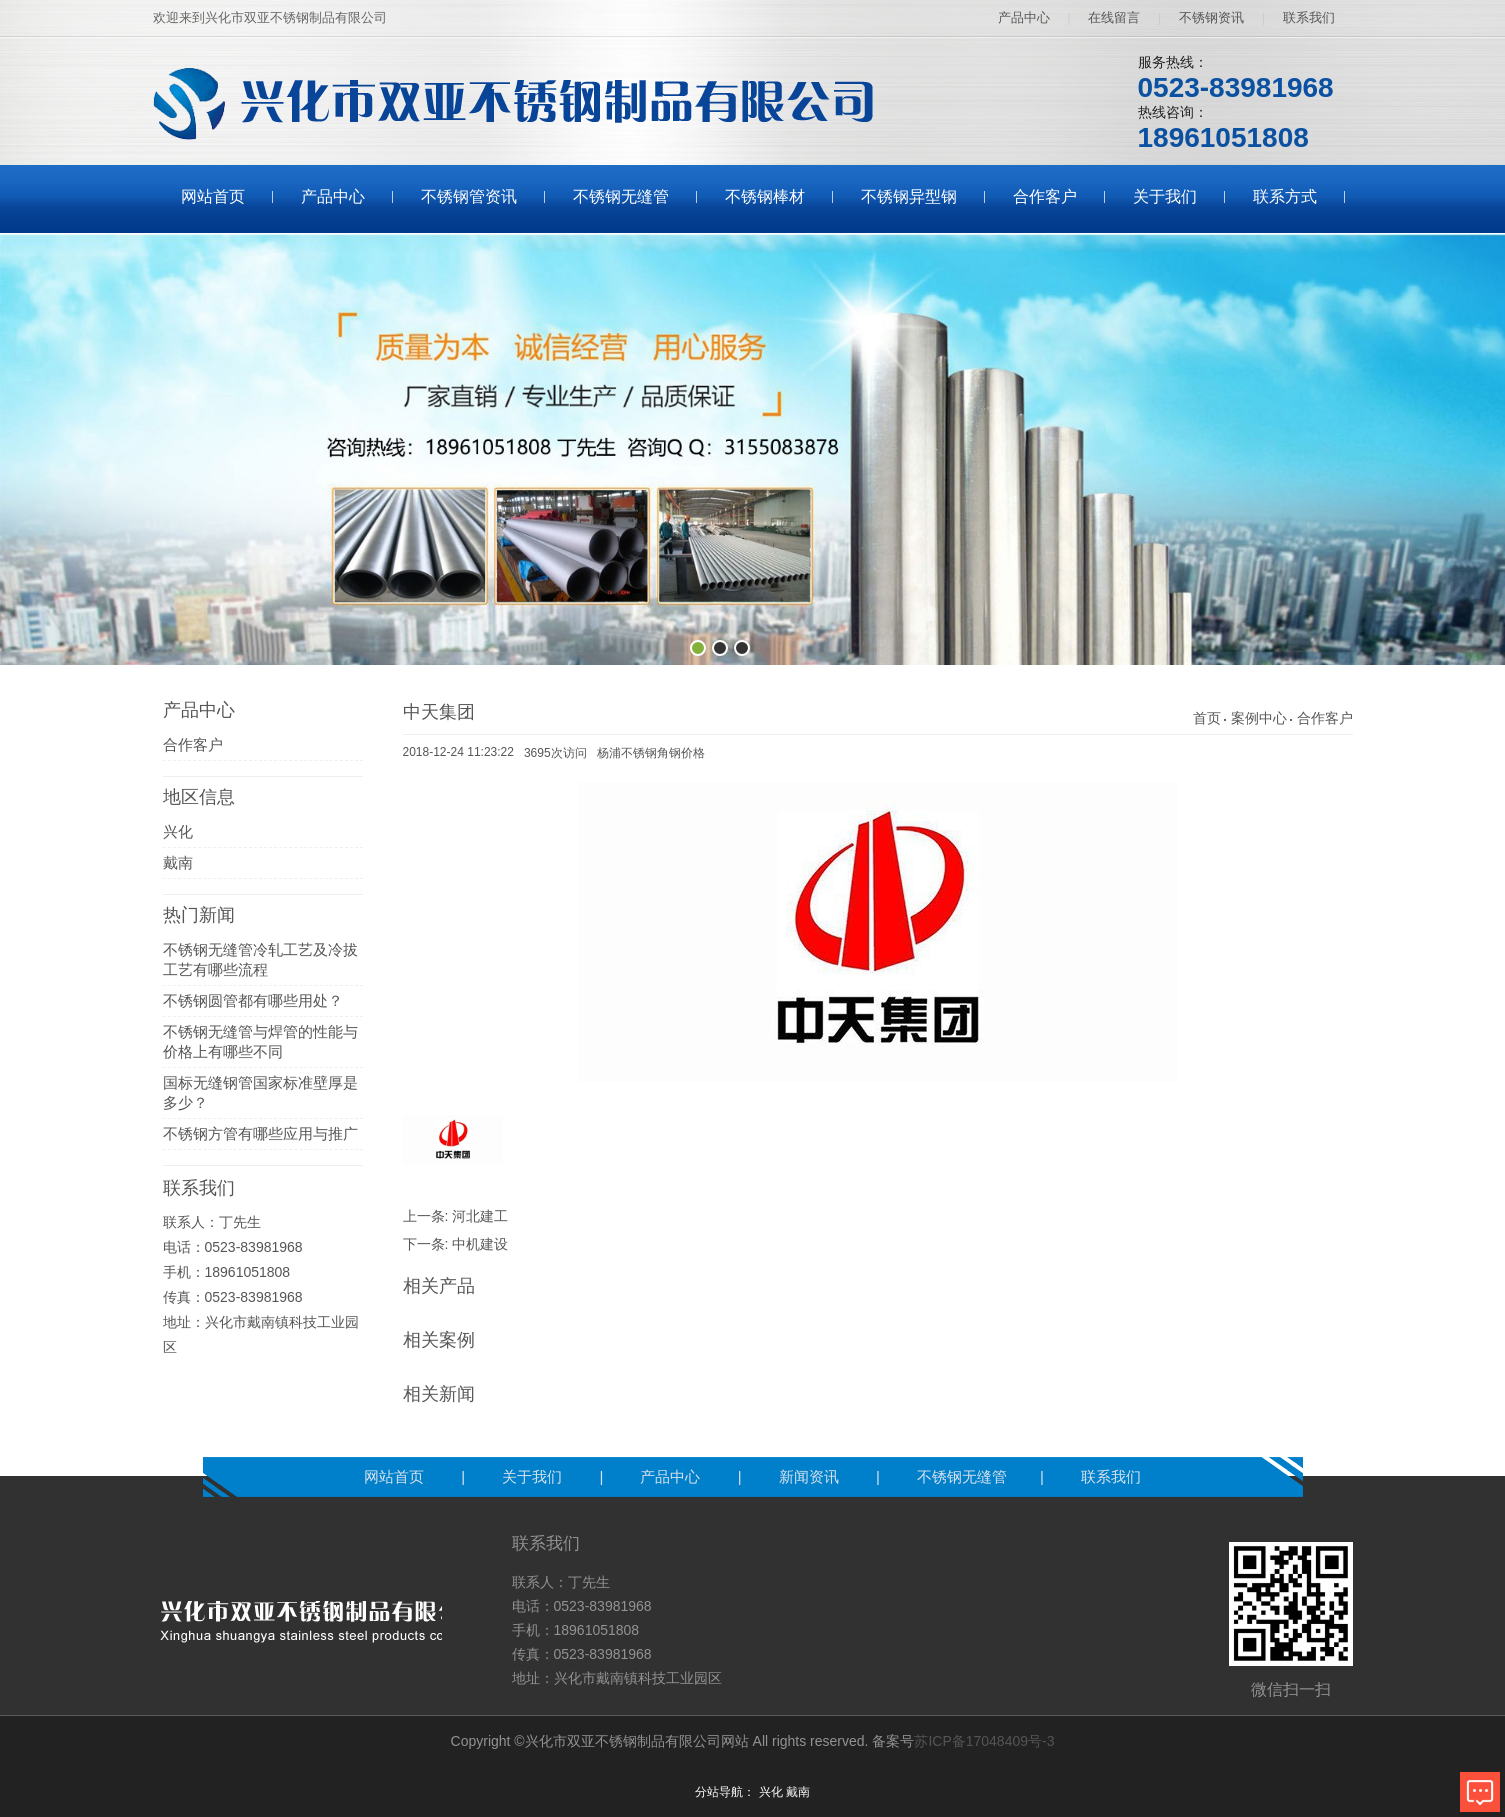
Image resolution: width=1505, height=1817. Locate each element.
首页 (1207, 718)
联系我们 (1309, 17)
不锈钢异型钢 (909, 196)
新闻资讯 (811, 1476)
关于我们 (1165, 196)
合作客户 (1045, 196)
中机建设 (480, 1244)
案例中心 (1259, 718)
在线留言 (1114, 17)
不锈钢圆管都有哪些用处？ (253, 1000)
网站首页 (213, 196)
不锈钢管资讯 (469, 196)
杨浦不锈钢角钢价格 (651, 753)
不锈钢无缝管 (621, 196)
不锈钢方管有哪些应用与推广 (260, 1133)
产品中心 (1024, 17)
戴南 (178, 862)
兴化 (178, 831)
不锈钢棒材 (765, 196)
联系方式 (1285, 196)
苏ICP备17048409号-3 (984, 1741)
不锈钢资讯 (1211, 17)
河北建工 (480, 1216)
